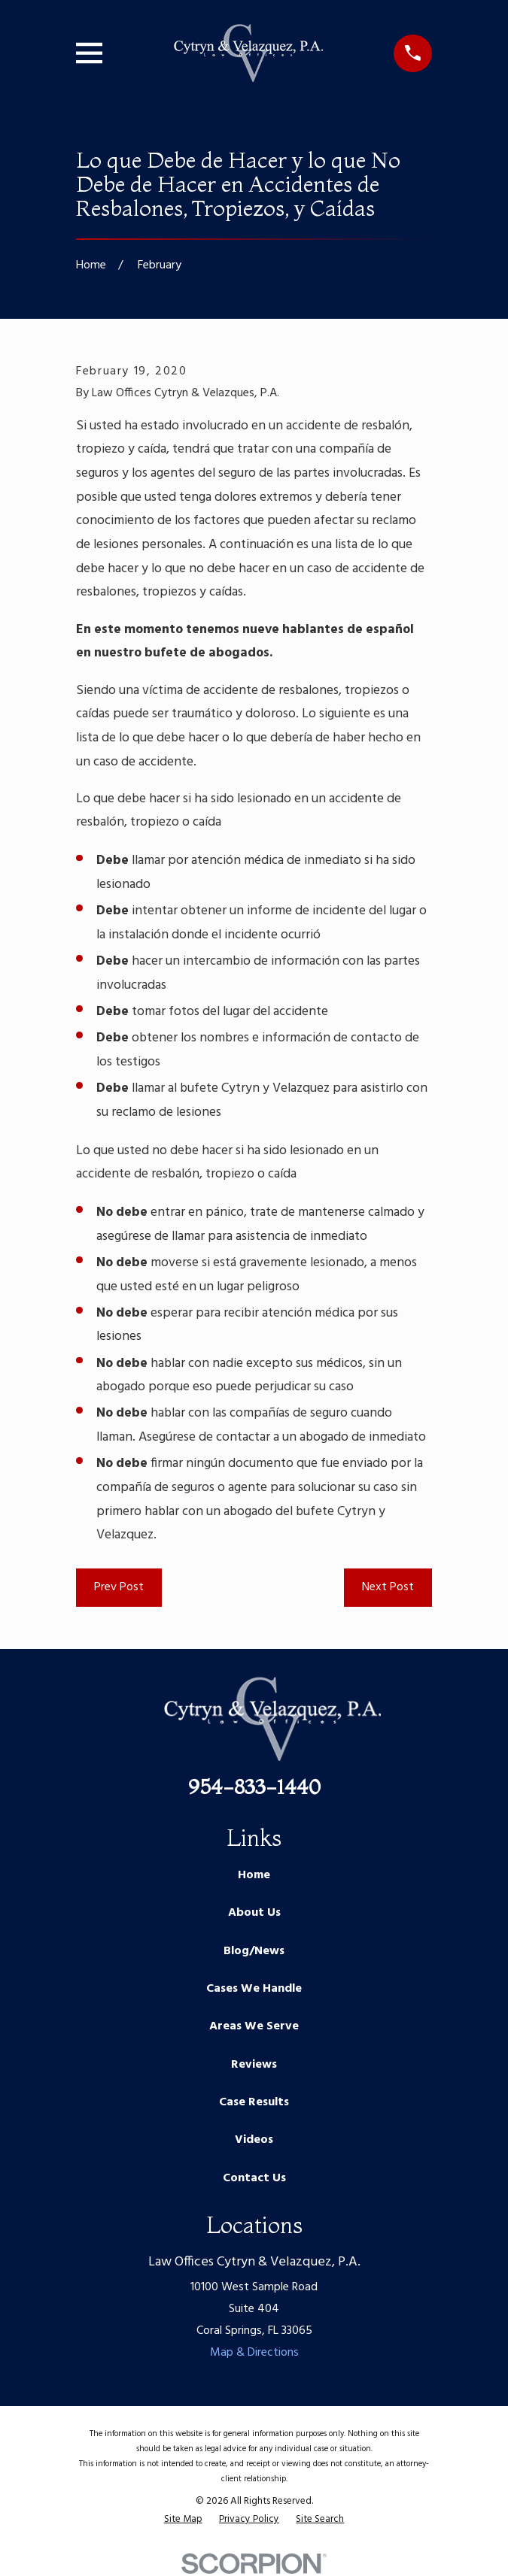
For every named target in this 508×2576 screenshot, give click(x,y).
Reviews (254, 2064)
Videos (254, 2140)
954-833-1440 (254, 1786)
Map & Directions (254, 2352)
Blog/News (254, 1951)
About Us (254, 1913)
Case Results (254, 2102)
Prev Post (119, 1587)
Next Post (388, 1587)
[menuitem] (183, 2520)
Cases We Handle (254, 1989)
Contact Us (254, 2178)
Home (254, 1875)
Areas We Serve (254, 2026)
